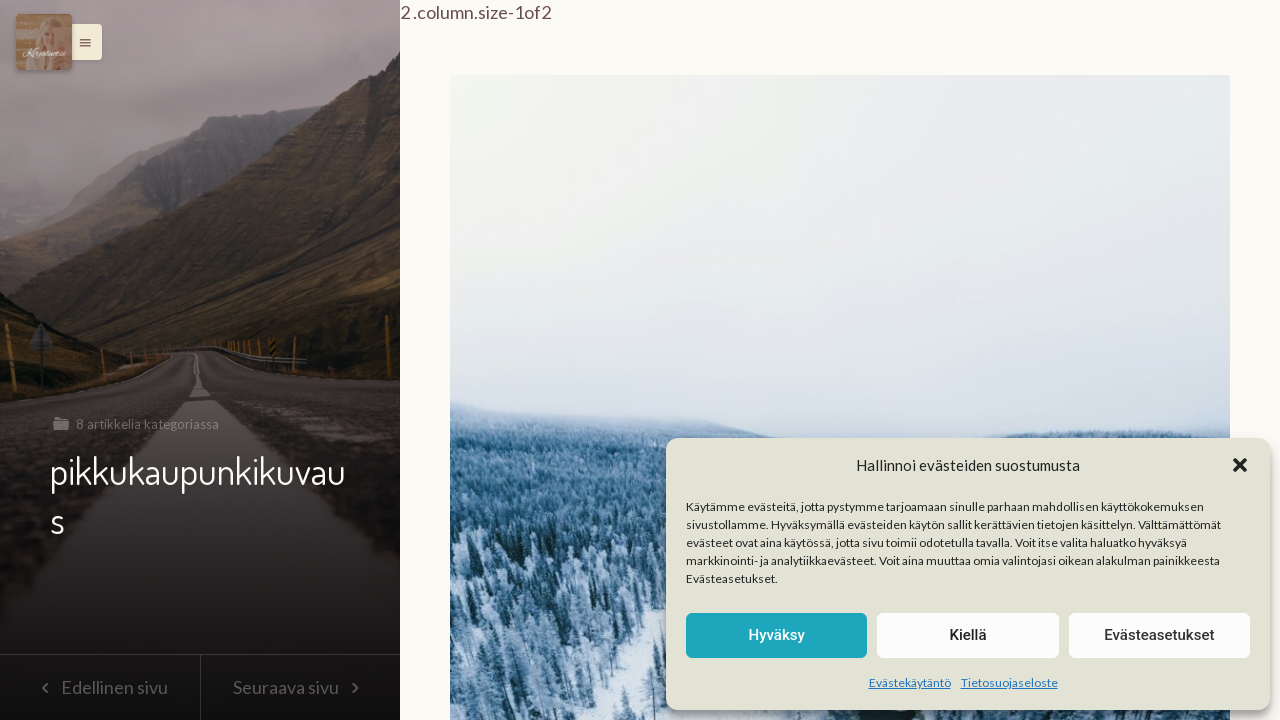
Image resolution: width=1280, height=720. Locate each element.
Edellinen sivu (99, 687)
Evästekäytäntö (910, 682)
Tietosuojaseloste (1009, 682)
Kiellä (967, 635)
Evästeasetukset (1159, 635)
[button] (1240, 465)
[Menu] (44, 42)
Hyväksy (777, 635)
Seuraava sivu (300, 687)
